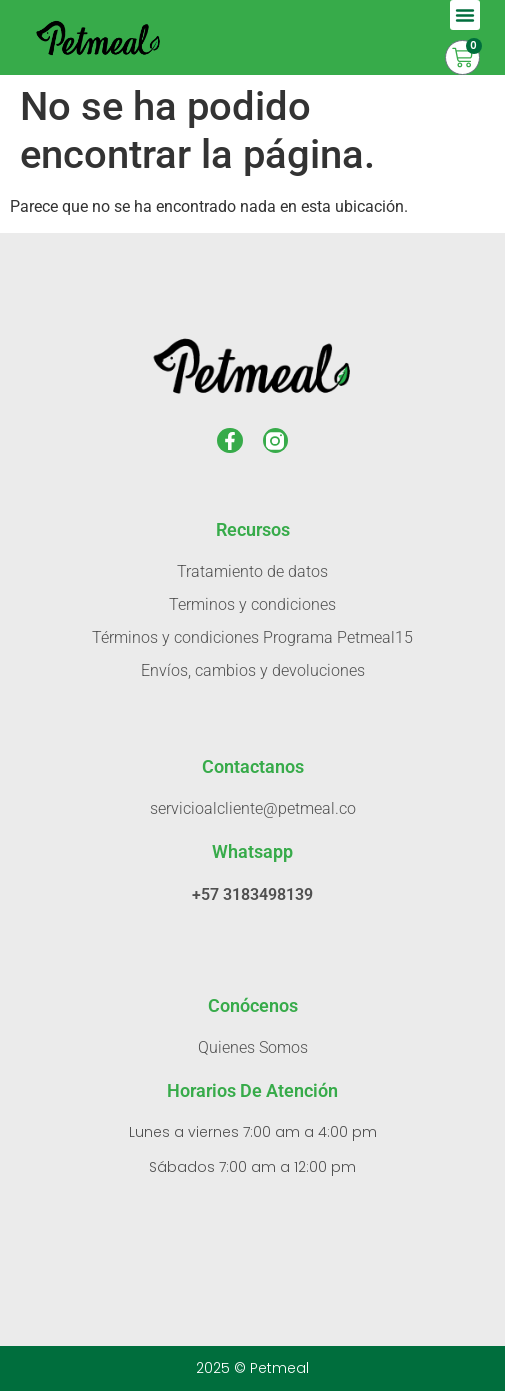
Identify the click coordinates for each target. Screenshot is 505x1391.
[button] (465, 15)
